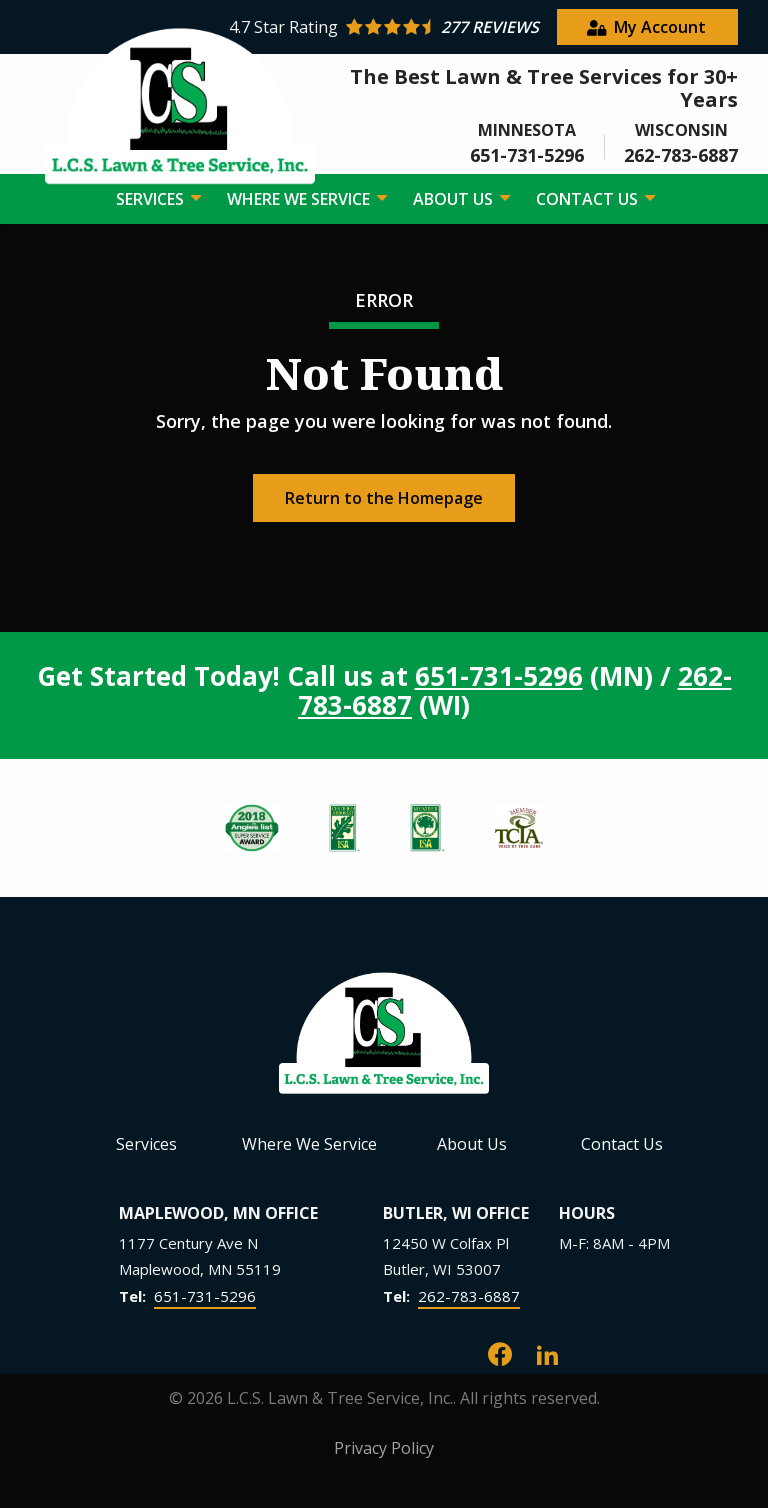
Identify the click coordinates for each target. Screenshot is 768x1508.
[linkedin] (548, 1352)
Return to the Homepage (384, 498)
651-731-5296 (499, 676)
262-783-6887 (469, 1296)
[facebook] (500, 1352)
